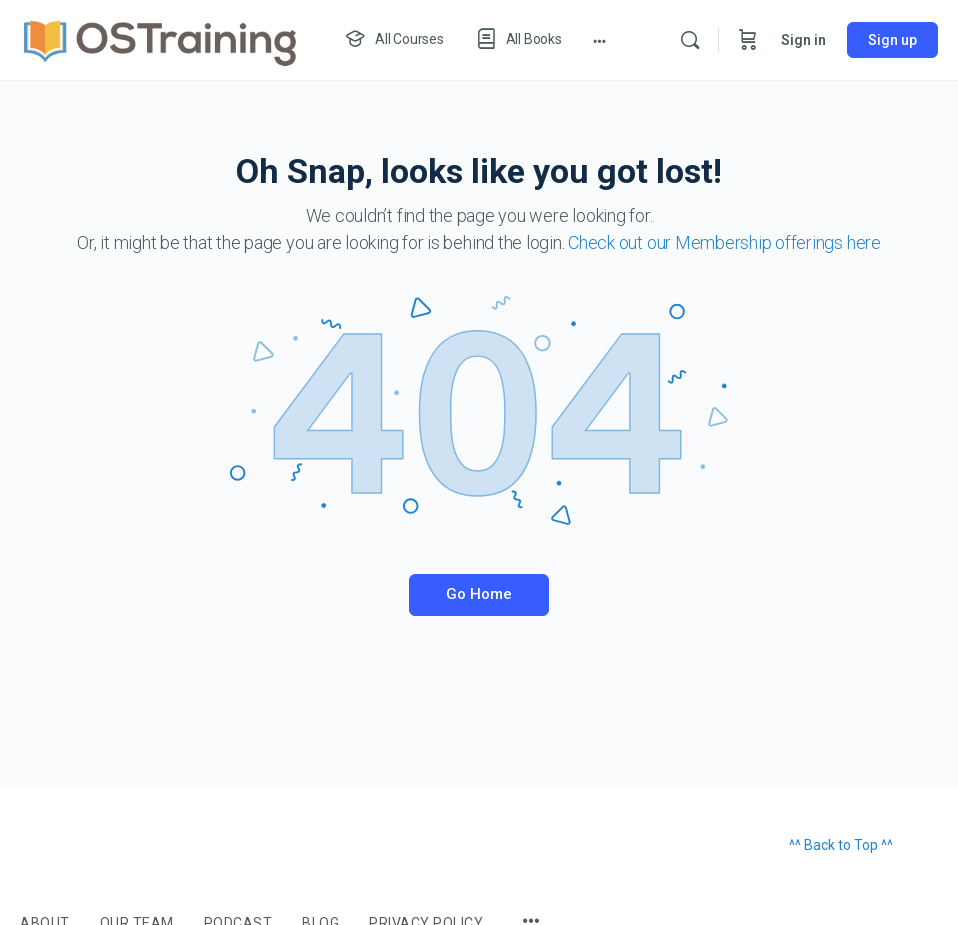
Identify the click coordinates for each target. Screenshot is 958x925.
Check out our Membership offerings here (724, 242)
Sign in (803, 40)
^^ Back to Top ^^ (841, 845)
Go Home (479, 594)
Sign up (892, 40)
